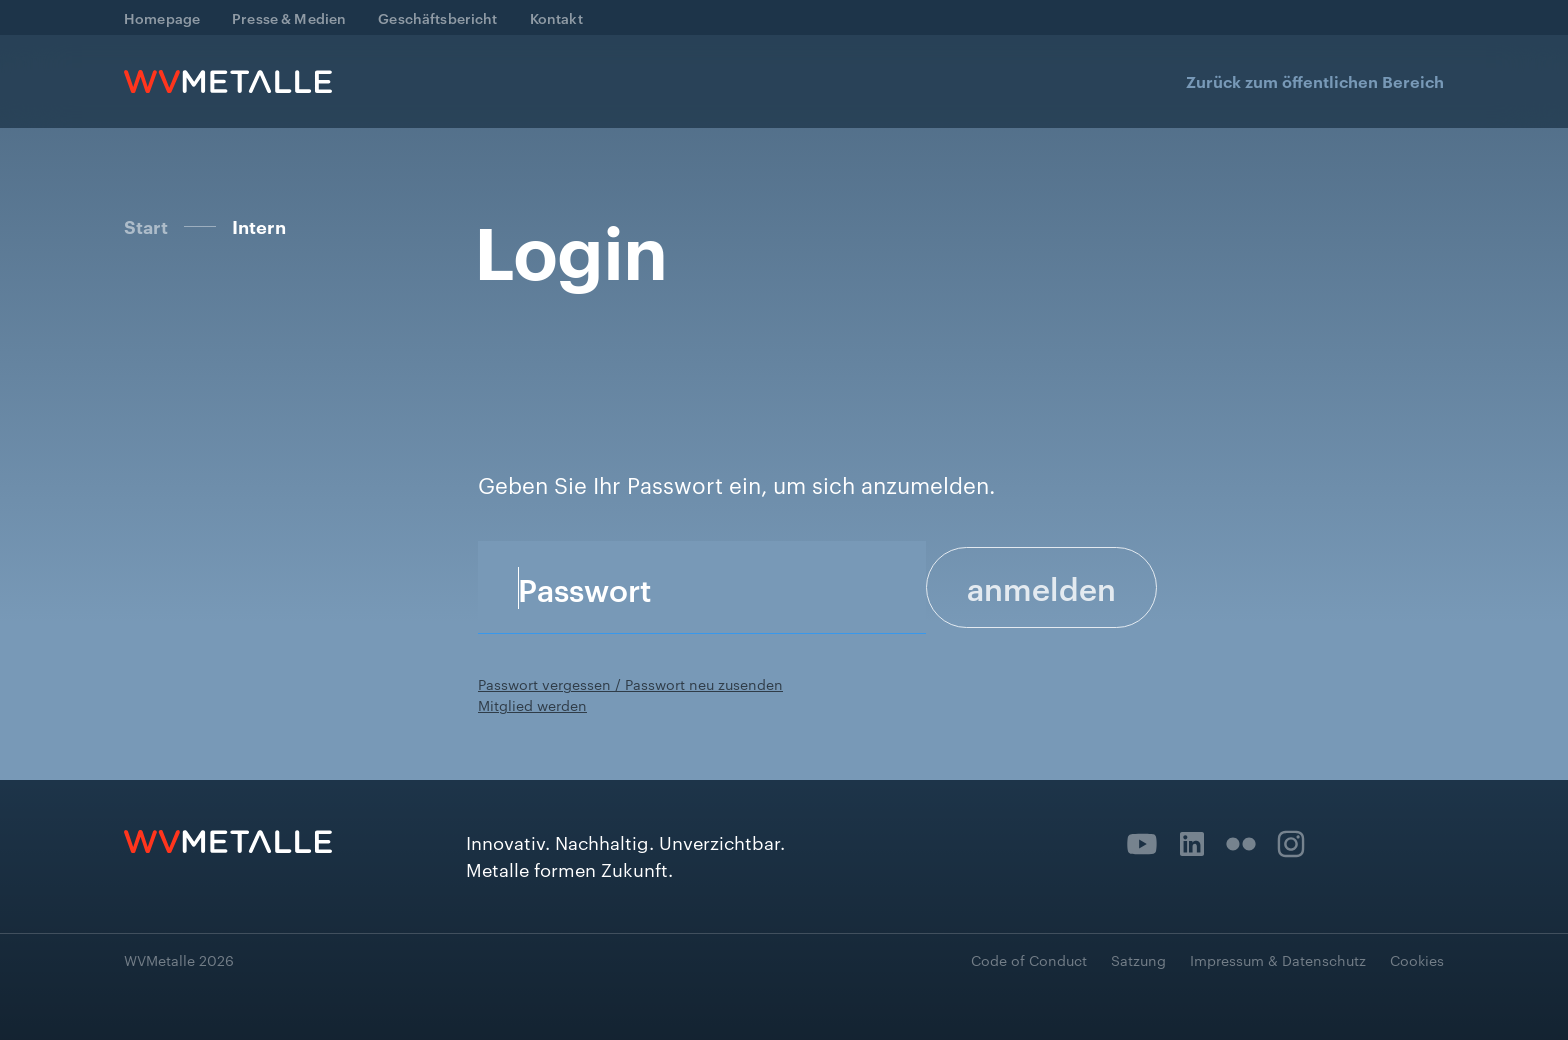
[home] (228, 81)
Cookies (1417, 960)
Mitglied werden (532, 705)
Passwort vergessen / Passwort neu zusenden (630, 684)
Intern (259, 227)
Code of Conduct (1029, 960)
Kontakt (556, 17)
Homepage (162, 17)
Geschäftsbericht (437, 17)
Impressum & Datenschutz (1278, 960)
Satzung (1138, 960)
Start (146, 226)
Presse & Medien (289, 17)
